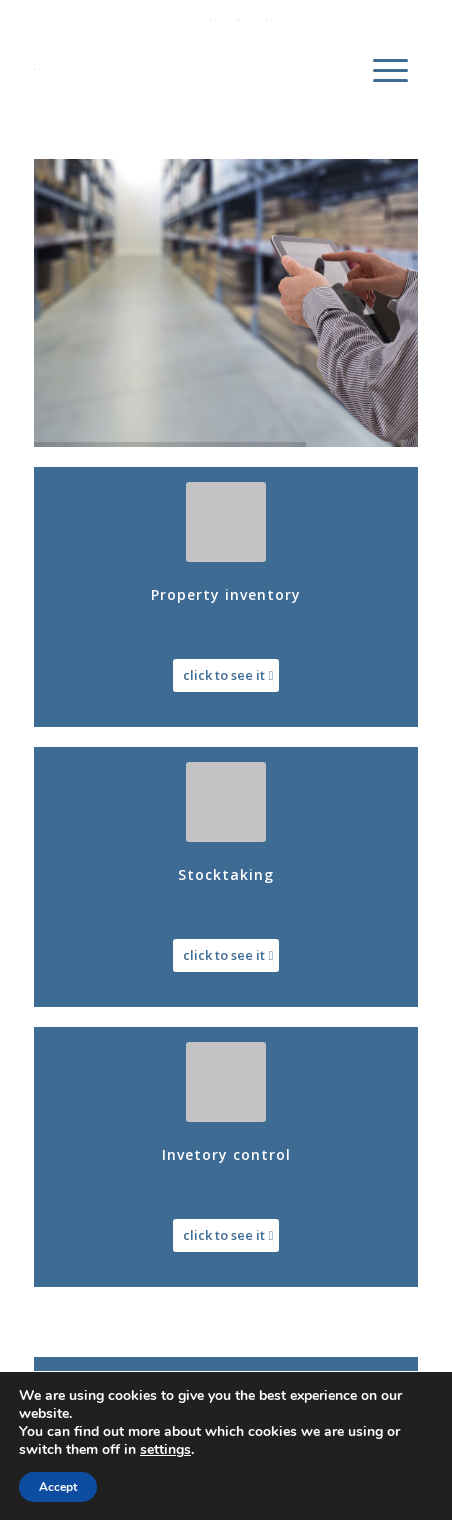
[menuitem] (390, 69)
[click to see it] (226, 675)
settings (165, 1450)
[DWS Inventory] (187, 69)
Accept (58, 1487)
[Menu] (390, 69)
